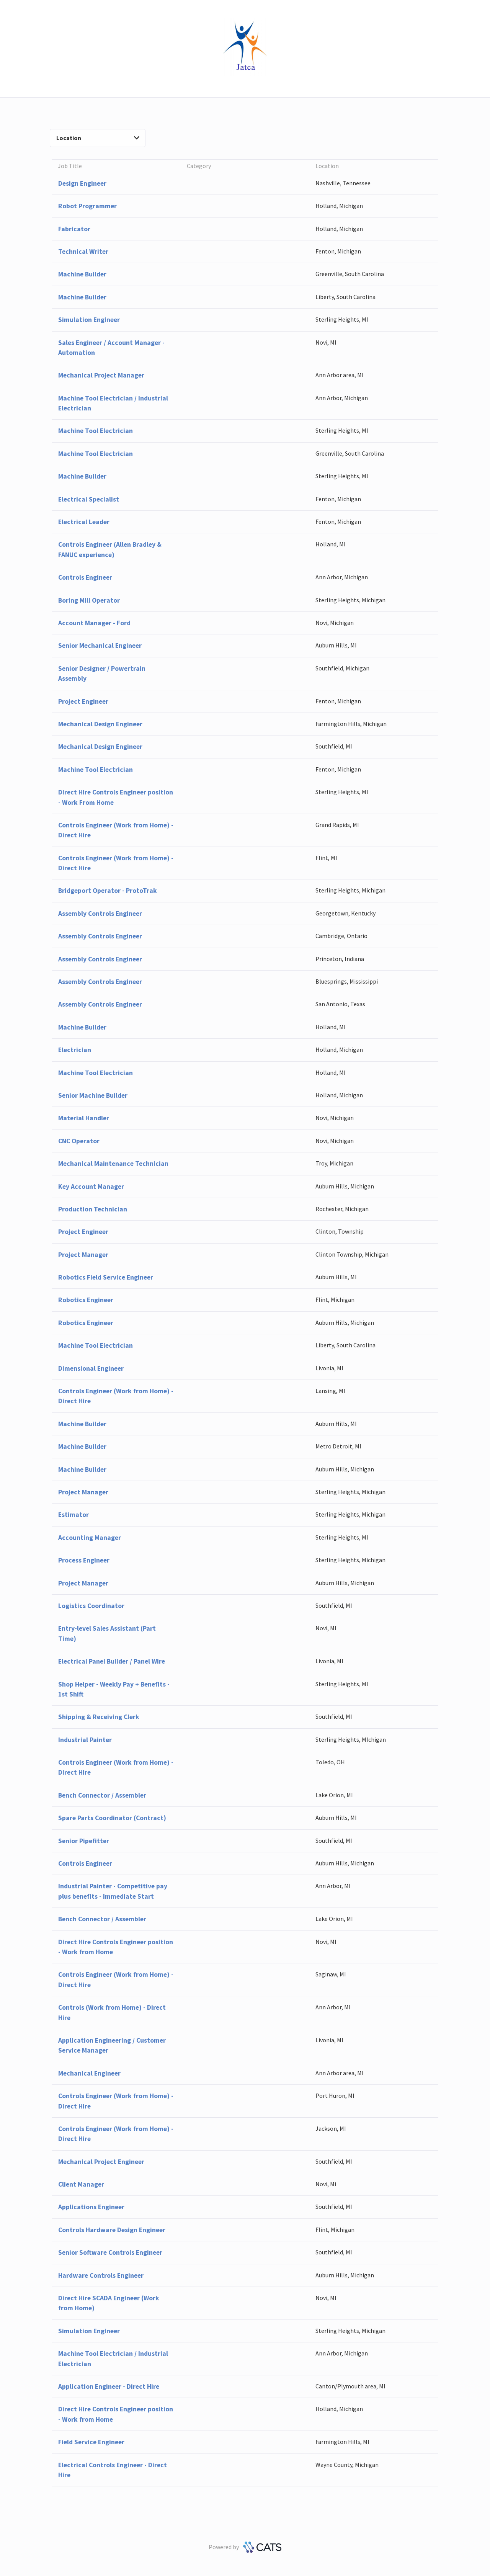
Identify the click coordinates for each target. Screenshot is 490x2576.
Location (97, 138)
